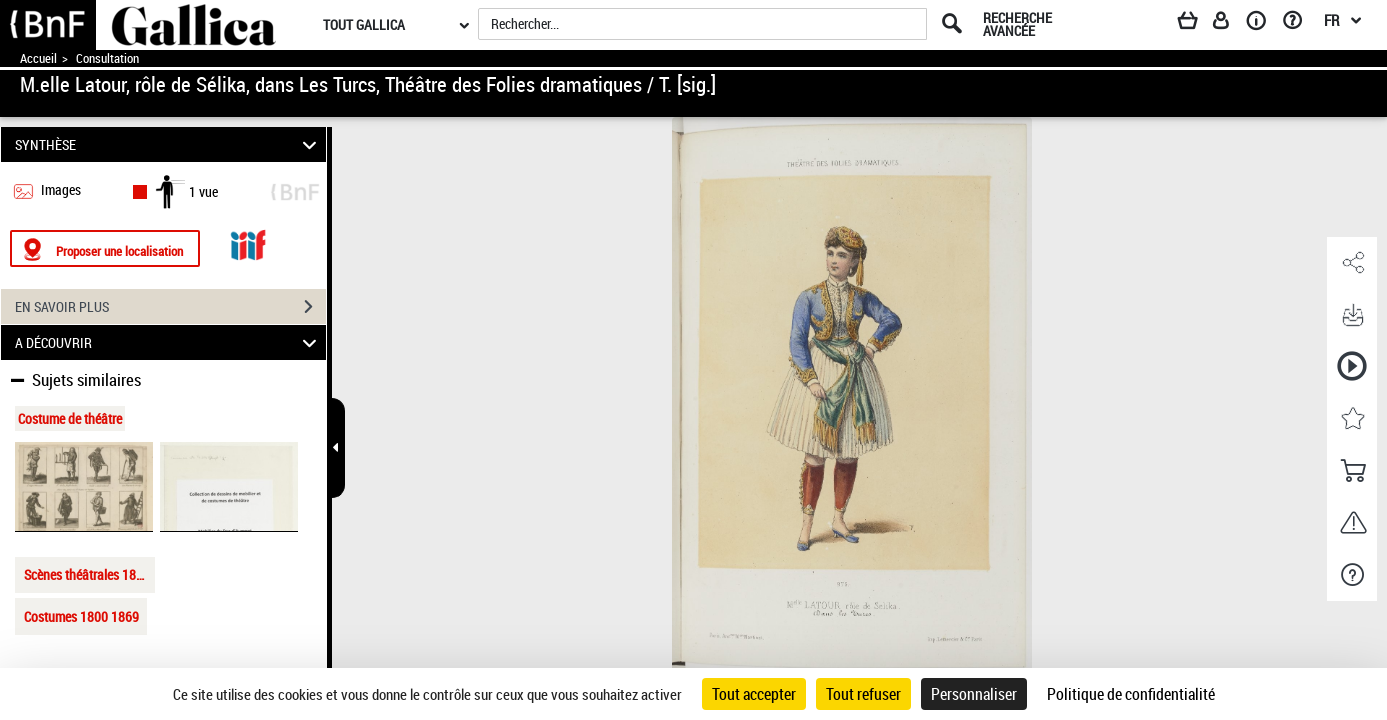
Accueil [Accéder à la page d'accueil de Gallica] (38, 58)
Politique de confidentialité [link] (1131, 694)
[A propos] (1263, 24)
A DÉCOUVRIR (168, 342)
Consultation (107, 58)
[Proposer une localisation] (105, 248)
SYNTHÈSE (168, 144)
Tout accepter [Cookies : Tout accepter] (754, 694)
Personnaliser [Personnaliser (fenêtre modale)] (974, 694)
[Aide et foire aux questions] (1299, 24)
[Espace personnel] (1230, 24)
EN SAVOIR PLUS (170, 307)
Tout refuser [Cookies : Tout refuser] (863, 694)
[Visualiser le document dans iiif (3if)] (248, 242)
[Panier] (1197, 24)
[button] (1352, 263)
